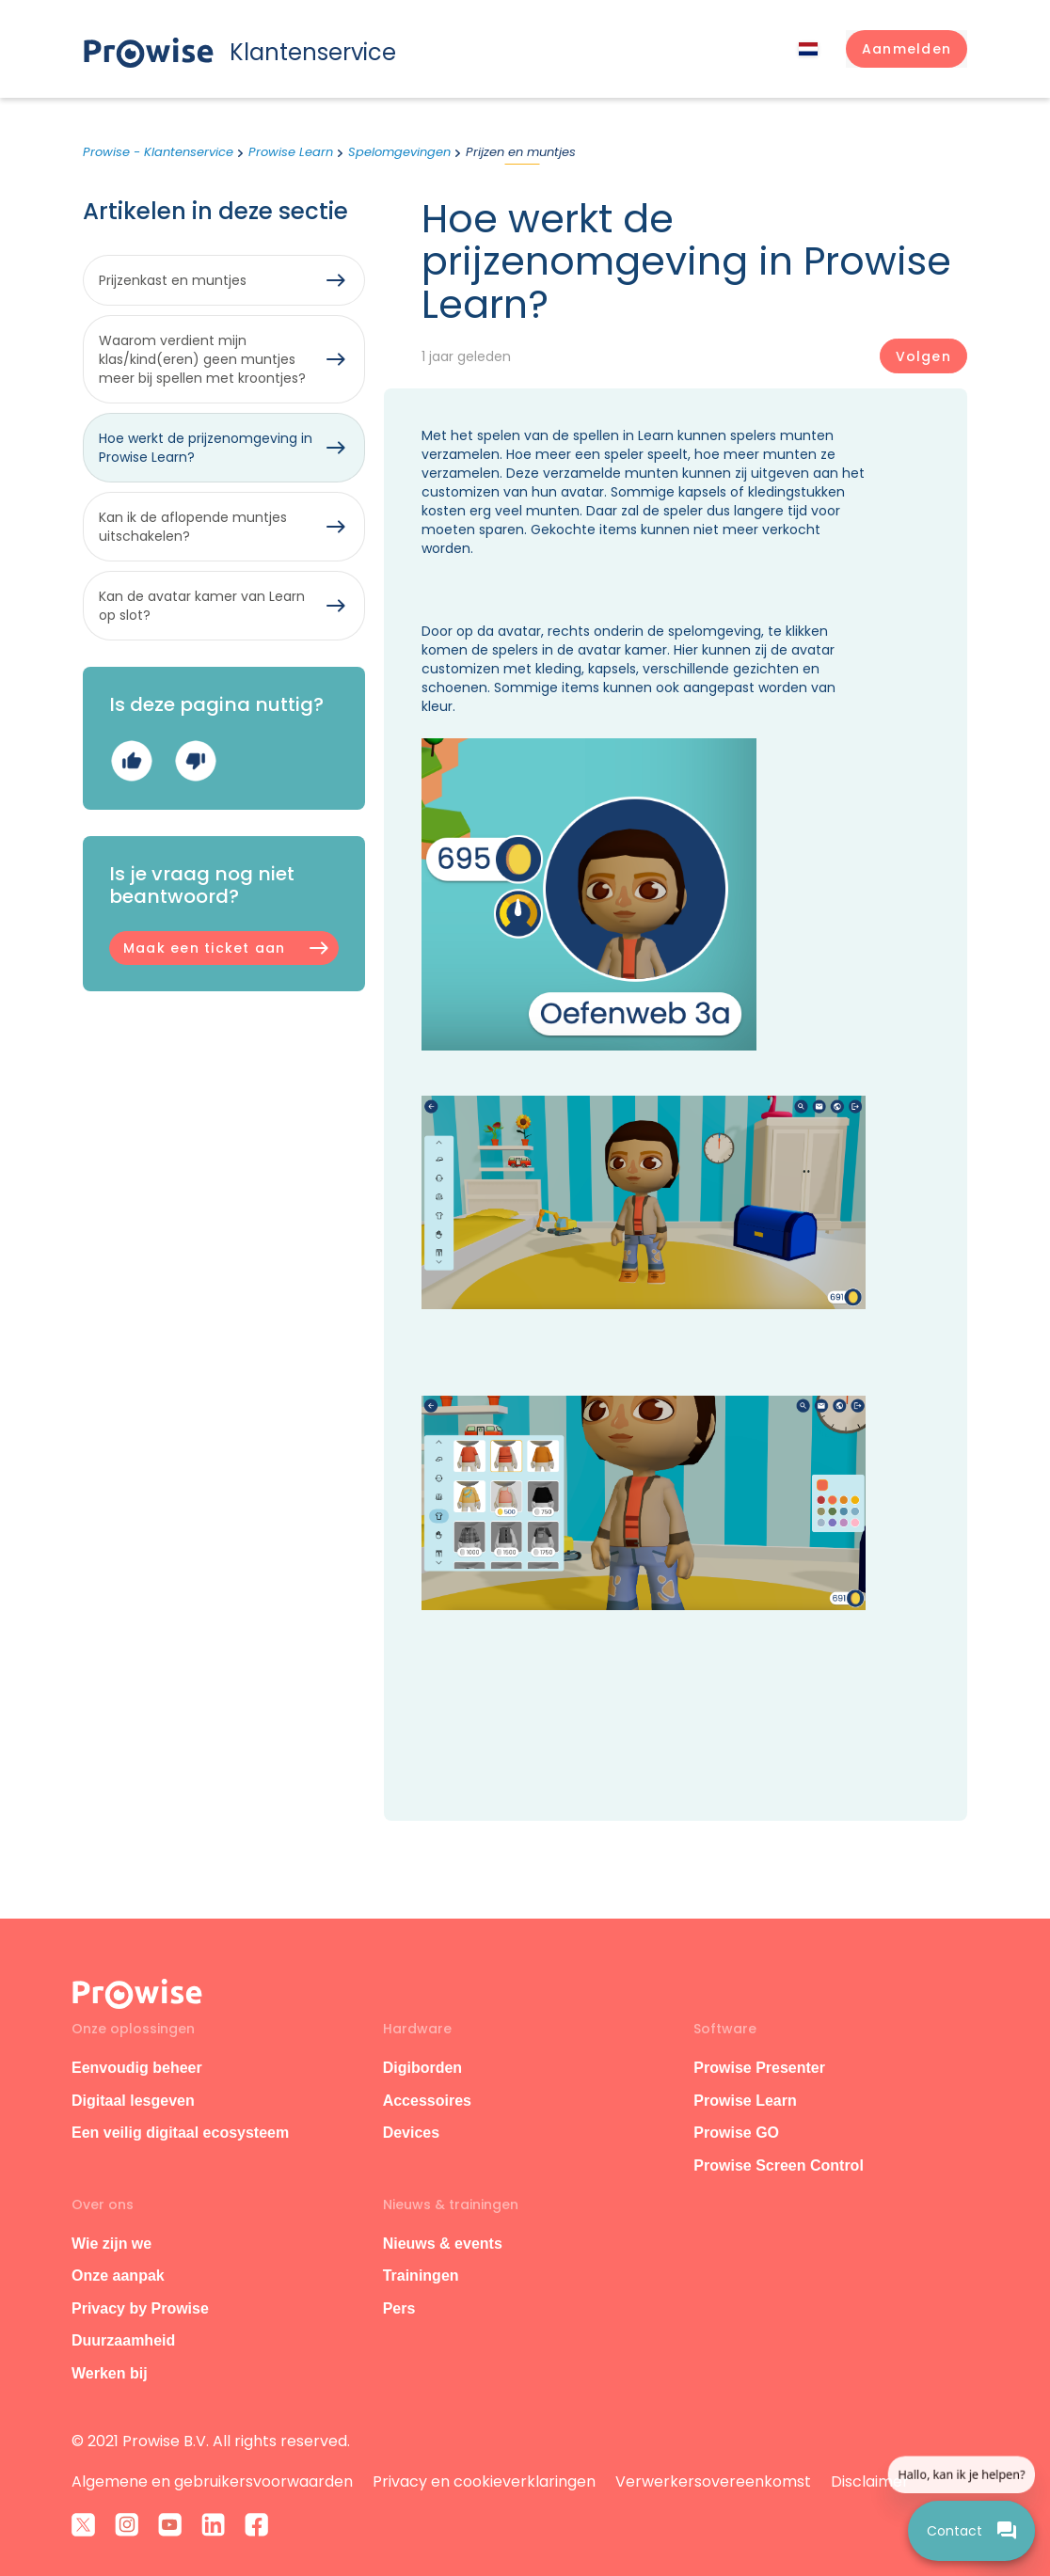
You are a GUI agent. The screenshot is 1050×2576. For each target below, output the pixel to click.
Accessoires (427, 2101)
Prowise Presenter (759, 2068)
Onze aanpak (118, 2276)
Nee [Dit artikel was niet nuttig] (195, 761)
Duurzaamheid (123, 2340)
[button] (906, 49)
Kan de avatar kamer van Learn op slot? (202, 605)
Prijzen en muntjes (521, 152)
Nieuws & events (442, 2244)
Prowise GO (736, 2133)
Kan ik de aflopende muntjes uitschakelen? (193, 526)
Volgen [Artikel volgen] (923, 356)
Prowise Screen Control (778, 2165)
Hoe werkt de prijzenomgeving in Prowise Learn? (205, 447)
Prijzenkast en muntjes (173, 280)
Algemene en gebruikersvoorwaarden (212, 2481)
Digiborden (422, 2068)
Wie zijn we (111, 2244)
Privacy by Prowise (140, 2308)
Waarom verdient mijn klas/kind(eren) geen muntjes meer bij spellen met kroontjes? (202, 359)
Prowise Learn (290, 152)
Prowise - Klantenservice (158, 152)
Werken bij (110, 2373)
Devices (411, 2133)
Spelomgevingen (399, 152)
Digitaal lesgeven (133, 2101)
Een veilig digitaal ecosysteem (180, 2133)
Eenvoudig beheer (137, 2068)
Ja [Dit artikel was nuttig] (131, 761)
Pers (399, 2308)
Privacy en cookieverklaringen (484, 2481)
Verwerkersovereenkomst (713, 2481)
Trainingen (421, 2276)
